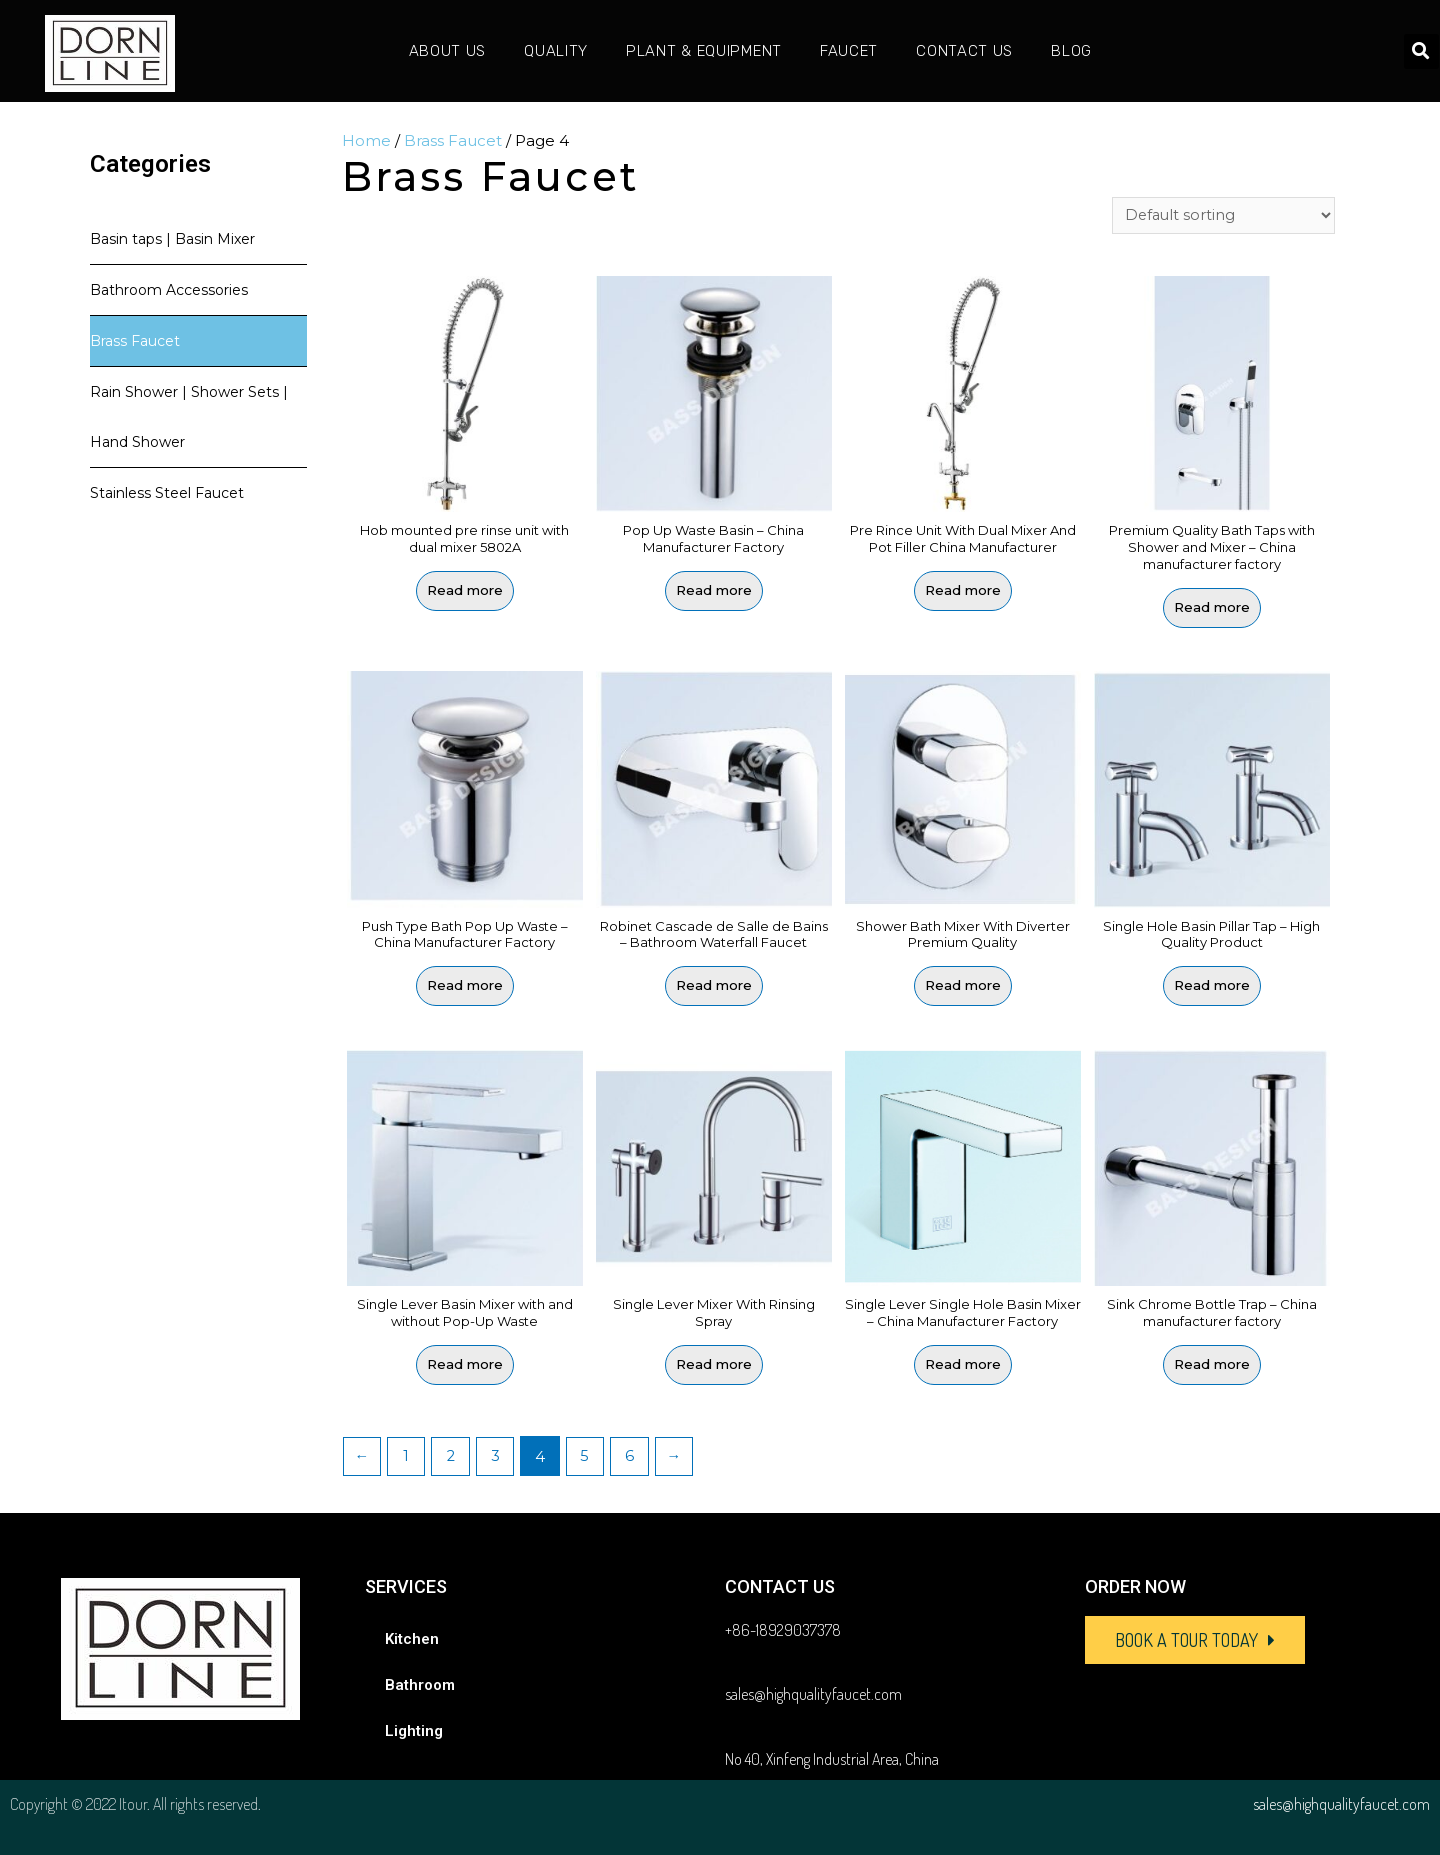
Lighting (414, 1729)
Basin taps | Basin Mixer (172, 239)
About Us (448, 51)
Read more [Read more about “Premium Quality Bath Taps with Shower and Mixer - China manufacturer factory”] (1212, 608)
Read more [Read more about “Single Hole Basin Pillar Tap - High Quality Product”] (1212, 986)
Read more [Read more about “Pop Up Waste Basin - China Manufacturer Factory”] (714, 591)
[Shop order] (1222, 216)
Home (366, 140)
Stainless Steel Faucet (167, 493)
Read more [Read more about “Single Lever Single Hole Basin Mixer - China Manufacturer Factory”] (963, 1363)
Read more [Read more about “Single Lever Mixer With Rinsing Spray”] (714, 1363)
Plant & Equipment (704, 51)
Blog (1071, 51)
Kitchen (412, 1637)
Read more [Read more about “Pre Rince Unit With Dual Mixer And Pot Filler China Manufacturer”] (963, 591)
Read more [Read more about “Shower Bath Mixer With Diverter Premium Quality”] (963, 986)
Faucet (849, 51)
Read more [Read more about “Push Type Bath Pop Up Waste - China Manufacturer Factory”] (465, 986)
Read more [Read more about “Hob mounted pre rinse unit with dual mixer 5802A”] (465, 591)
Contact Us (964, 51)
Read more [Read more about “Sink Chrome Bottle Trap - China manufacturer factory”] (1212, 1363)
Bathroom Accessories (169, 290)
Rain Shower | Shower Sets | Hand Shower (189, 417)
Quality (556, 51)
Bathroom (420, 1683)
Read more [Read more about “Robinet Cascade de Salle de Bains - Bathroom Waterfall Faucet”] (714, 986)
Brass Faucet (135, 341)
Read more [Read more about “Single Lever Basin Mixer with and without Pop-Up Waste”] (465, 1363)
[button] (1195, 1638)
